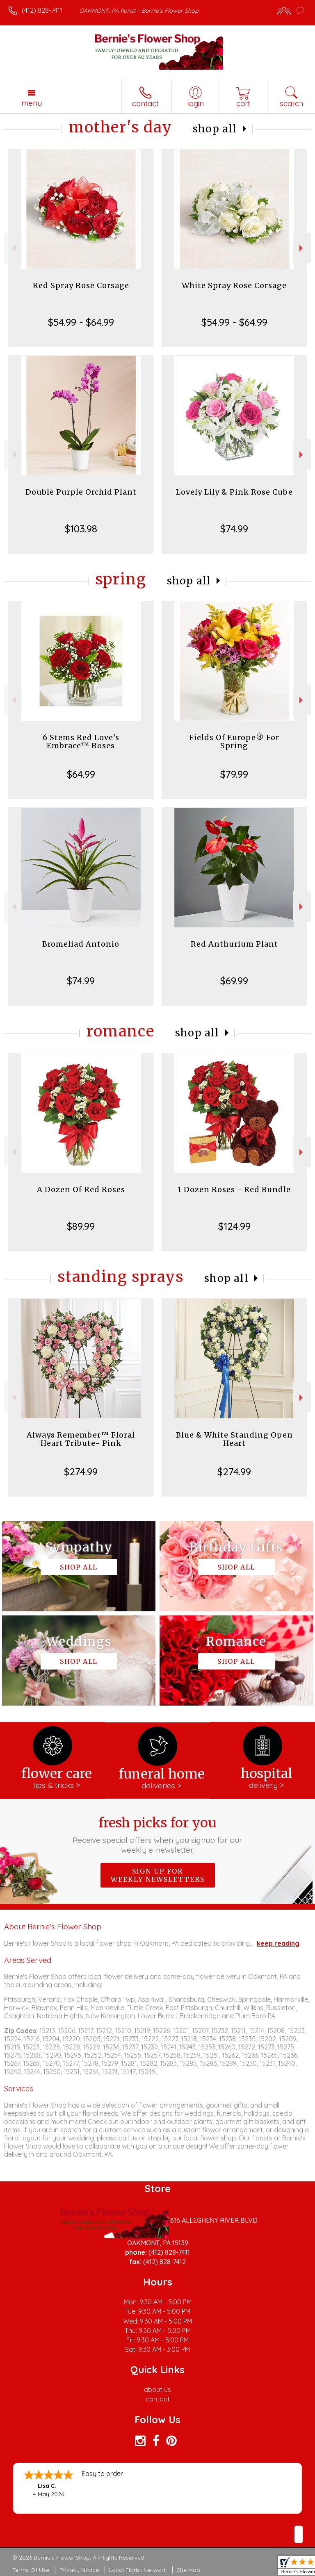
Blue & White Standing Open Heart (234, 1439)
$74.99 (234, 528)
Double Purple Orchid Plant (81, 492)
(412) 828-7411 (42, 10)
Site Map (188, 2570)
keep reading (278, 1943)
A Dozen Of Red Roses (81, 1189)
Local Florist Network (138, 2570)
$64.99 (81, 774)
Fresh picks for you (158, 1835)
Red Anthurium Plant (234, 944)
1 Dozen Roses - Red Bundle (234, 1189)
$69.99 (234, 981)
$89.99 (81, 1226)
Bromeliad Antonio (80, 944)
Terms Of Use (30, 2570)
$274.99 (81, 1471)
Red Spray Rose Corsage (81, 285)
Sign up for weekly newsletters (158, 1875)
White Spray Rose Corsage (234, 285)
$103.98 (81, 528)
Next (302, 248)
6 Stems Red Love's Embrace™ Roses (81, 741)
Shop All (215, 129)
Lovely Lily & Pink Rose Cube (234, 492)
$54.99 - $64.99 (81, 322)
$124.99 (234, 1226)
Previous (13, 248)
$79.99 (234, 774)
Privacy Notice (79, 2570)
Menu (31, 103)
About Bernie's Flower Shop (52, 1926)
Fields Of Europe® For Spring (234, 741)
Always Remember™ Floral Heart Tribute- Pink (81, 1439)
